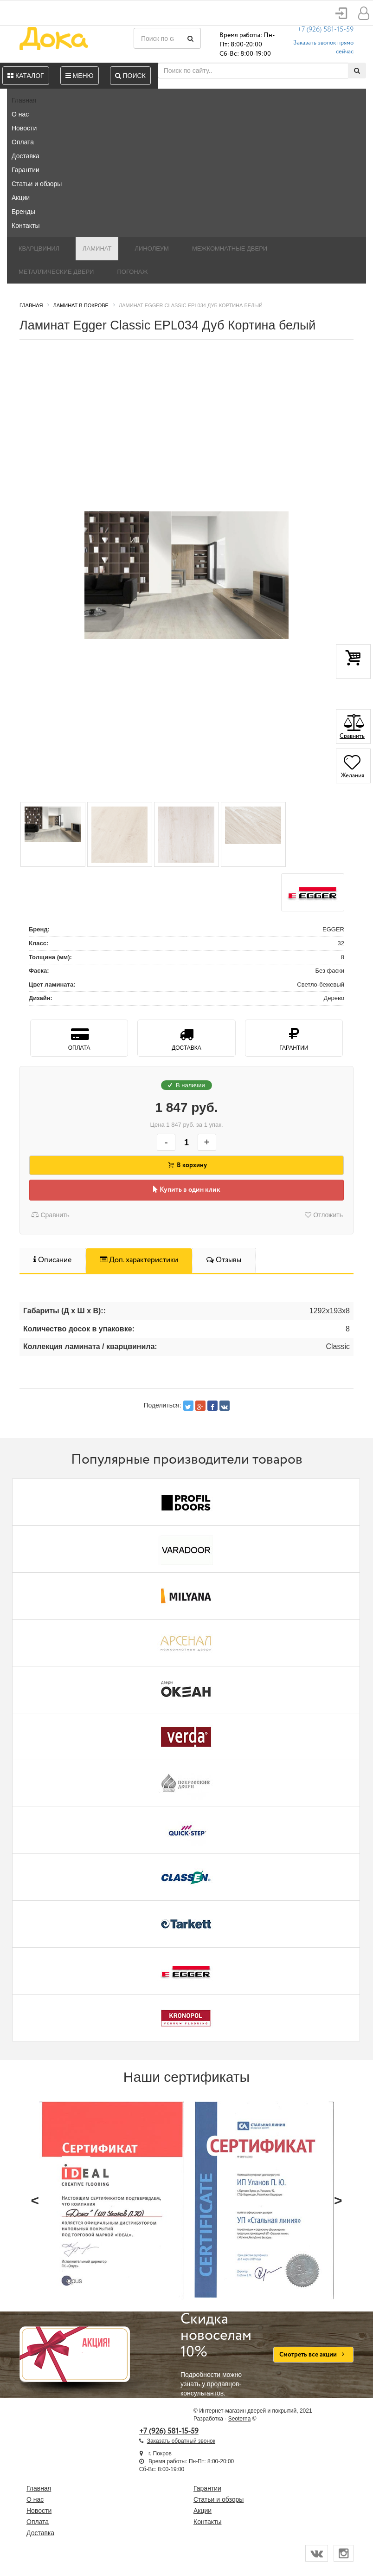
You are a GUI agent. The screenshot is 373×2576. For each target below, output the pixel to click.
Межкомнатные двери (229, 248)
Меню (79, 75)
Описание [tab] (52, 1260)
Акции (21, 197)
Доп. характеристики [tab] (139, 1260)
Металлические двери (56, 271)
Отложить (324, 1215)
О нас (20, 114)
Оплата (23, 142)
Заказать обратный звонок (181, 2441)
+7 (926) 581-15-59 (325, 30)
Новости (24, 128)
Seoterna (239, 2418)
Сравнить (50, 1215)
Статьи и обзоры (37, 183)
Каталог (25, 75)
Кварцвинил (39, 248)
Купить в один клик (186, 1190)
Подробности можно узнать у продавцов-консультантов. (219, 2354)
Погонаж (132, 271)
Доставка (25, 156)
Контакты (25, 225)
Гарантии (25, 170)
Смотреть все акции (313, 2354)
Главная (24, 100)
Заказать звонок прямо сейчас (323, 47)
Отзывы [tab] (223, 1260)
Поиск (130, 75)
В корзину (186, 1165)
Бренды (23, 211)
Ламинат (97, 248)
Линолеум (152, 248)
